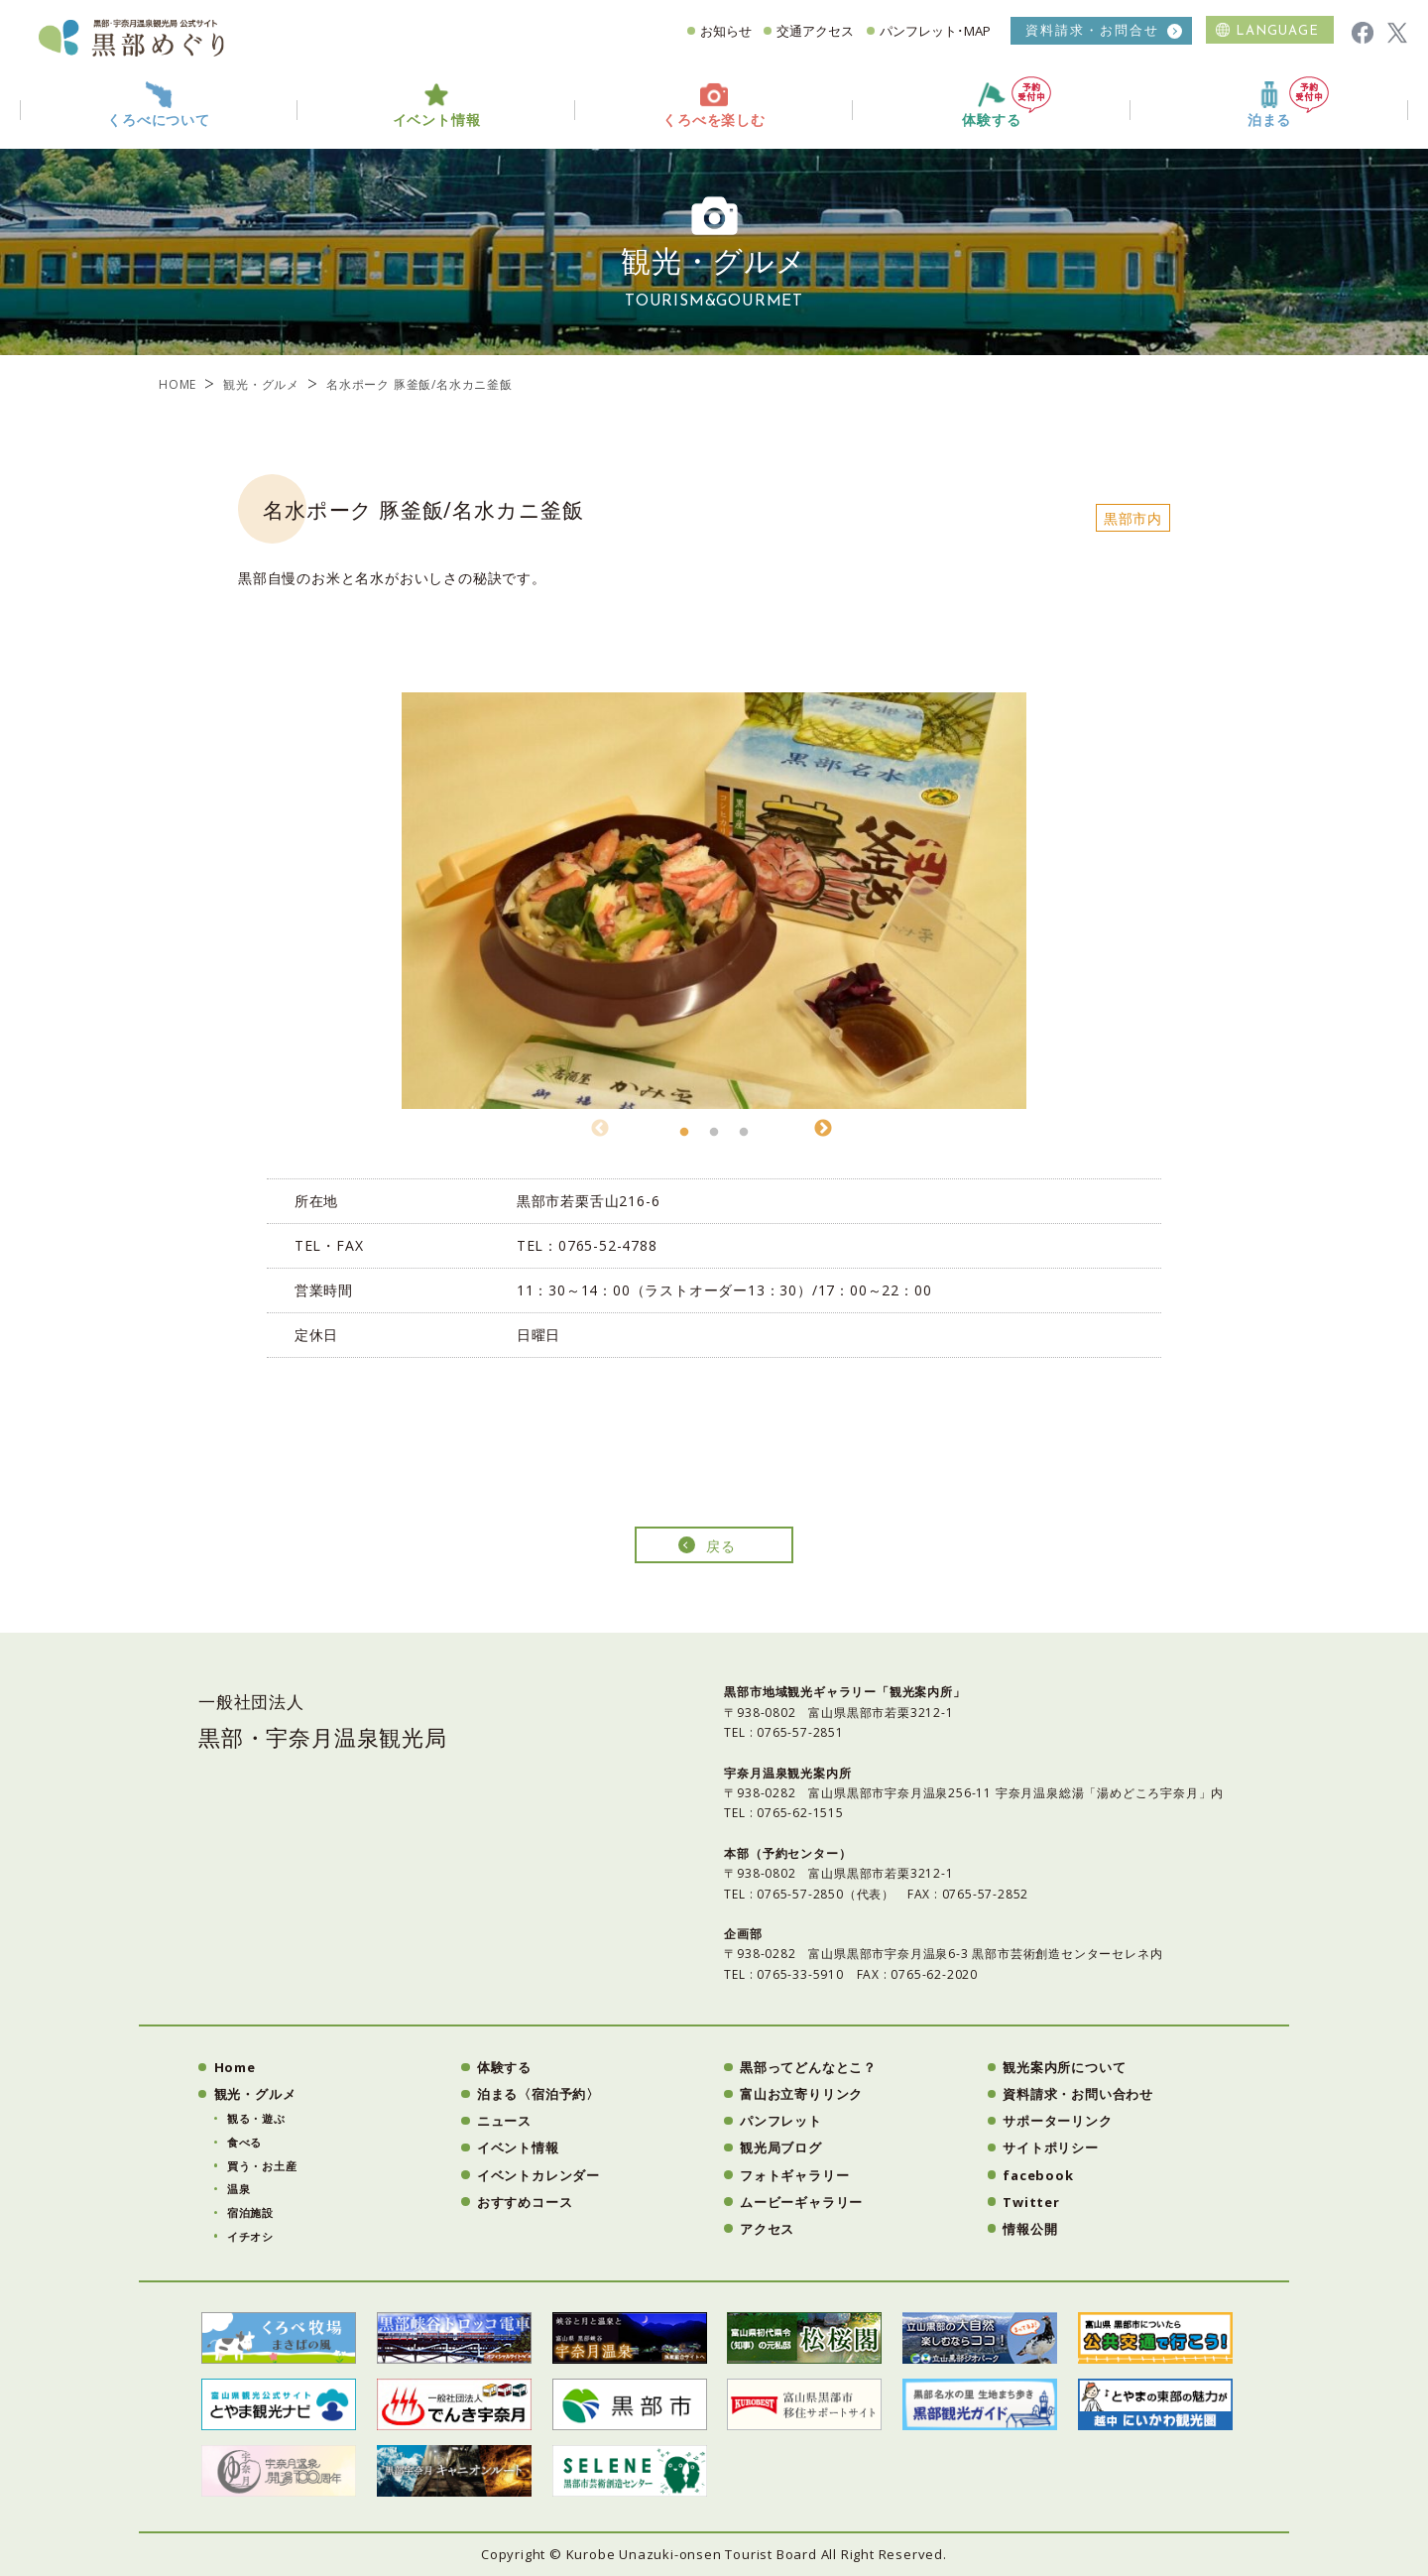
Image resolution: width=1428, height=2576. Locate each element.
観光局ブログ (781, 2147)
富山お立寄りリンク (801, 2094)
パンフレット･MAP (935, 31)
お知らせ (726, 31)
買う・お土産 (262, 2165)
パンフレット (781, 2121)
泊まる (1288, 102)
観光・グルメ (261, 384)
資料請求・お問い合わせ (1078, 2094)
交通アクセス (815, 31)
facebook (1038, 2175)
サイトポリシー (1051, 2147)
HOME (177, 384)
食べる (244, 2142)
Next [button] (823, 1126)
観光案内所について (1064, 2067)
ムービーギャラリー (801, 2202)
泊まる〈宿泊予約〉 (538, 2094)
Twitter (1031, 2202)
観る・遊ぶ (256, 2118)
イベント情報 (518, 2147)
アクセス (767, 2229)
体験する (1006, 102)
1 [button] (684, 1138)
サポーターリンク (1057, 2121)
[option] (714, 900)
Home (235, 2067)
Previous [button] (600, 1126)
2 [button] (714, 1138)
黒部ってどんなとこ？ (808, 2067)
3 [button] (744, 1138)
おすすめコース (525, 2202)
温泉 (239, 2188)
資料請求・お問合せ (1092, 30)
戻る (721, 1545)
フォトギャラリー (794, 2175)
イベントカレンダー (538, 2175)
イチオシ (250, 2236)
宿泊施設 (250, 2212)
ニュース (504, 2121)
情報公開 (1030, 2229)
